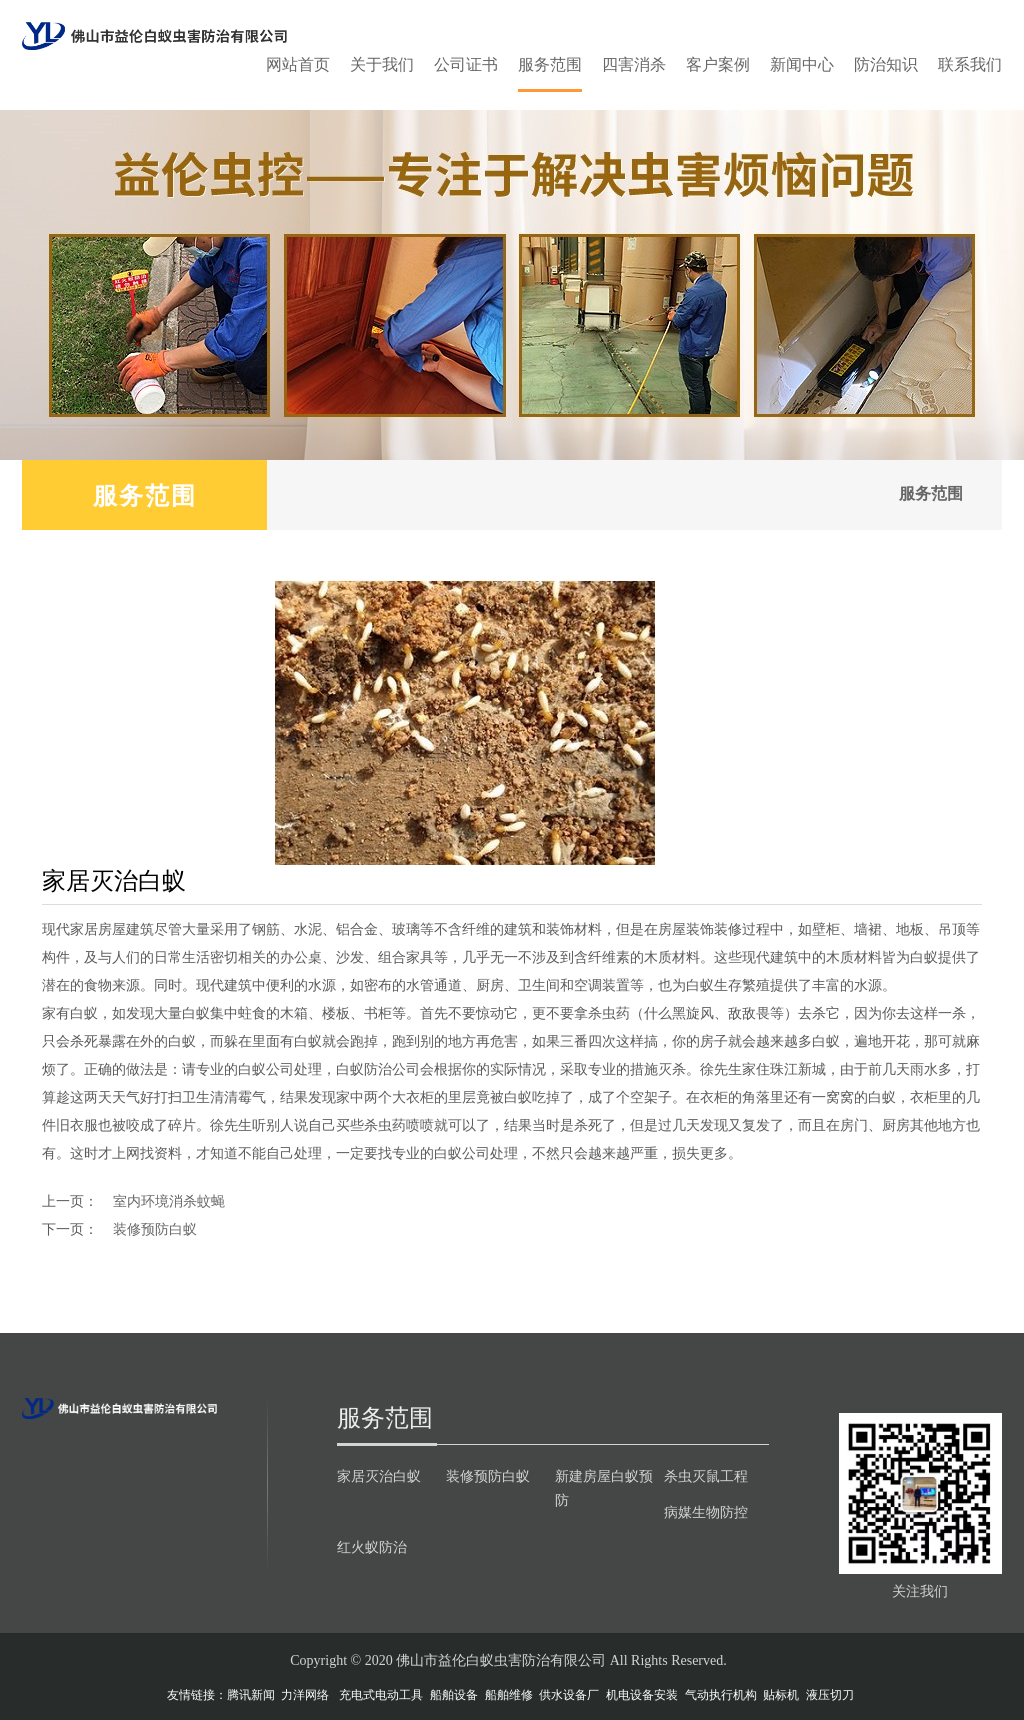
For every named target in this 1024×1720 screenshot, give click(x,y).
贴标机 (781, 1695)
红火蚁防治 (372, 1547)
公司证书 (466, 64)
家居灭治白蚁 (379, 1476)
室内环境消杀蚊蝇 (169, 1201)
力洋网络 (305, 1695)
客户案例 (718, 64)
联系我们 (970, 64)
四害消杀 (634, 64)
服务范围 (550, 64)
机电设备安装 (642, 1695)
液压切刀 (830, 1695)
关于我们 (382, 64)
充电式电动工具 (381, 1695)
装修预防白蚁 (155, 1229)
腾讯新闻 (251, 1695)
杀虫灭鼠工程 (706, 1476)
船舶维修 (509, 1695)
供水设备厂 (569, 1695)
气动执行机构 (721, 1695)
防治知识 (886, 64)
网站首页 (298, 64)
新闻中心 (802, 64)
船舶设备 (454, 1695)
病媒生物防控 (706, 1512)
